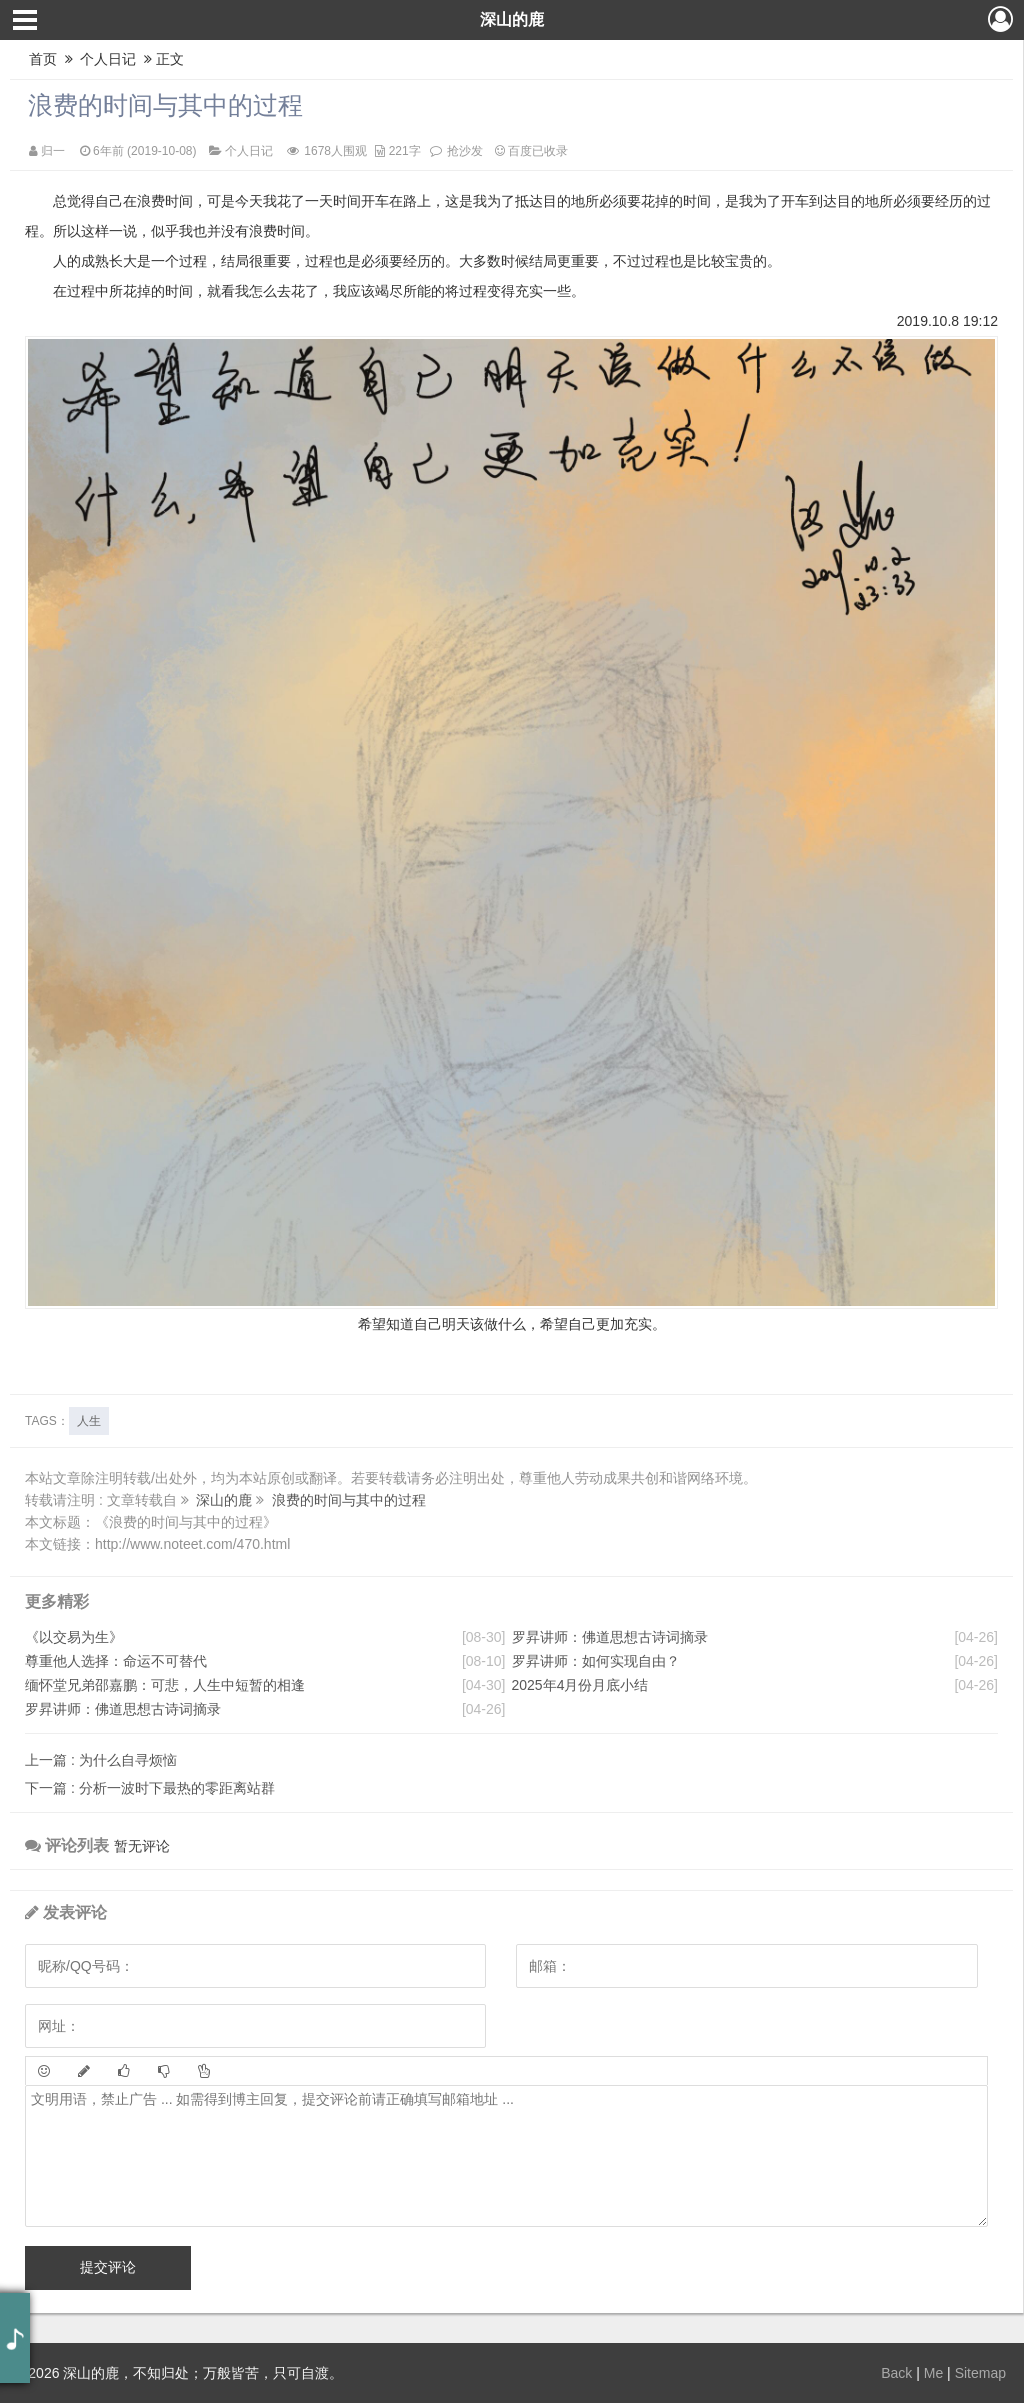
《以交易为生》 (74, 1637)
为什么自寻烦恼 (101, 1760)
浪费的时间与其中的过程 (165, 105)
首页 (43, 59)
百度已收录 (531, 151)
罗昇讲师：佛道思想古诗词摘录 (123, 1709)
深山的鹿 (512, 19)
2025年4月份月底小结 (580, 1685)
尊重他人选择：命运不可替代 (116, 1661)
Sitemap (980, 2373)
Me (933, 2373)
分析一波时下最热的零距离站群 (150, 1788)
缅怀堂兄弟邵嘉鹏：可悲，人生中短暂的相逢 (165, 1685)
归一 (53, 151)
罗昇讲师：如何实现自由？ (596, 1661)
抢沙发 (465, 151)
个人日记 (109, 59)
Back (896, 2373)
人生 (89, 1421)
